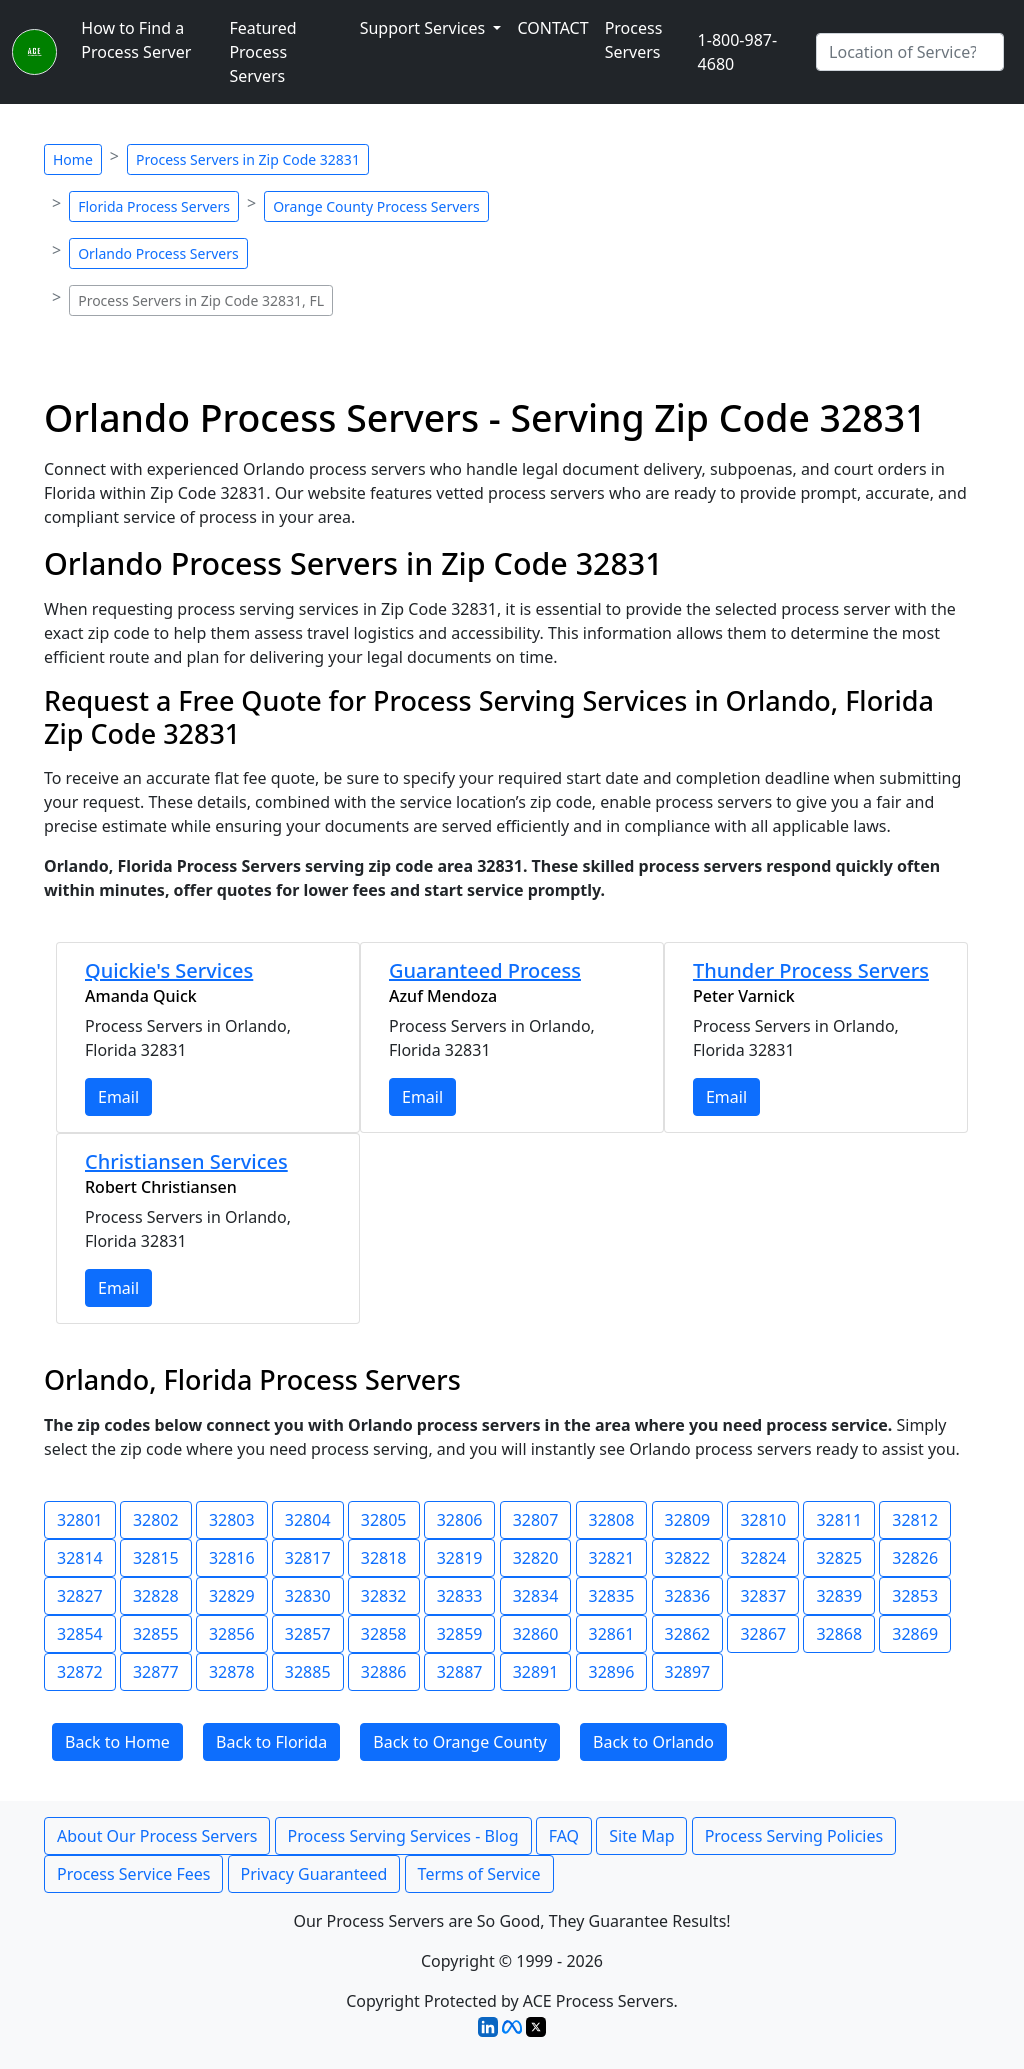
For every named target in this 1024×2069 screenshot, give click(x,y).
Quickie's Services (169, 970)
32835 (612, 1596)
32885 (308, 1672)
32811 (839, 1520)
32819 (460, 1558)
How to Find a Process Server (136, 40)
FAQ (564, 1836)
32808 (612, 1520)
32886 (384, 1672)
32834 (536, 1596)
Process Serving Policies (794, 1836)
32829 (232, 1596)
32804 (308, 1520)
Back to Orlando (653, 1742)
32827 (80, 1596)
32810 (763, 1520)
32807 (536, 1520)
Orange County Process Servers (376, 206)
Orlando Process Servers (158, 253)
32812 (915, 1520)
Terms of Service (479, 1874)
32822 (688, 1558)
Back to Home (117, 1742)
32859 (460, 1634)
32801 (80, 1520)
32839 (839, 1596)
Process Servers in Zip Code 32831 (248, 159)
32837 (763, 1596)
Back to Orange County (460, 1742)
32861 (612, 1634)
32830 (308, 1596)
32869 (915, 1634)
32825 (839, 1558)
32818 (384, 1558)
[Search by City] (910, 52)
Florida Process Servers (154, 206)
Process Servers (634, 40)
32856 (232, 1634)
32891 (536, 1672)
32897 (688, 1672)
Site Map (641, 1836)
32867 (763, 1634)
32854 (80, 1634)
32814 (80, 1558)
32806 (460, 1520)
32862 (688, 1634)
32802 (156, 1520)
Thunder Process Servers (811, 970)
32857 (308, 1634)
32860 (536, 1634)
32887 (460, 1672)
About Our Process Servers (157, 1836)
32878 (232, 1672)
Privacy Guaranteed (314, 1874)
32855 (156, 1634)
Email (118, 1097)
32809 (688, 1520)
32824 (763, 1558)
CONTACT (552, 28)
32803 (232, 1520)
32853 (915, 1596)
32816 (232, 1558)
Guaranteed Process (485, 970)
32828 (156, 1596)
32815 (156, 1558)
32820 (536, 1558)
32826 (915, 1558)
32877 (156, 1672)
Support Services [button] (425, 28)
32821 (612, 1558)
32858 (384, 1634)
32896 (612, 1672)
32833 (460, 1596)
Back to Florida (271, 1742)
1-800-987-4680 (738, 52)
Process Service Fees (133, 1874)
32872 (80, 1672)
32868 (839, 1634)
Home (73, 159)
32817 (308, 1558)
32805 (384, 1520)
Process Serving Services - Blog (403, 1836)
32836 (688, 1596)
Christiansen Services (186, 1161)
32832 (384, 1596)
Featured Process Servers (262, 52)
